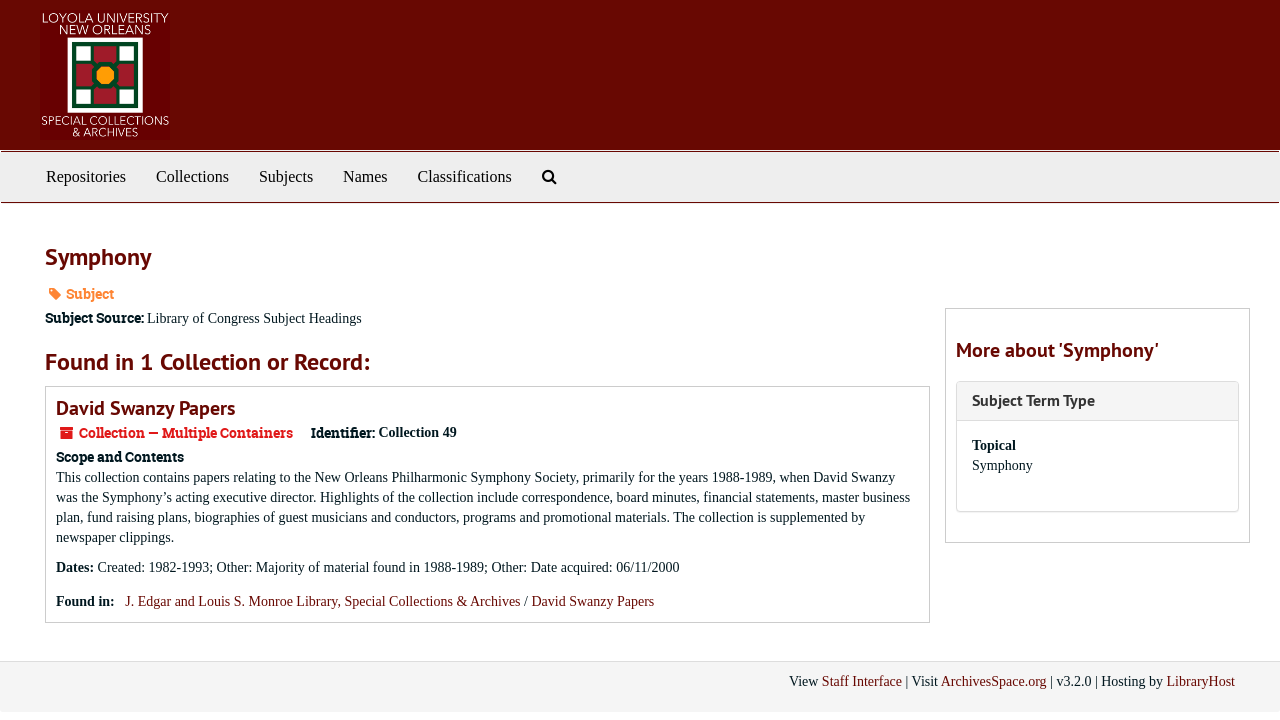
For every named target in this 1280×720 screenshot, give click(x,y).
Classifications (465, 176)
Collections (192, 176)
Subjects (286, 176)
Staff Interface (862, 681)
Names (365, 176)
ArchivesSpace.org (994, 681)
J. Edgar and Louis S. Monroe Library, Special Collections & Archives (322, 601)
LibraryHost (1201, 681)
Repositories (86, 176)
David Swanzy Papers (145, 408)
